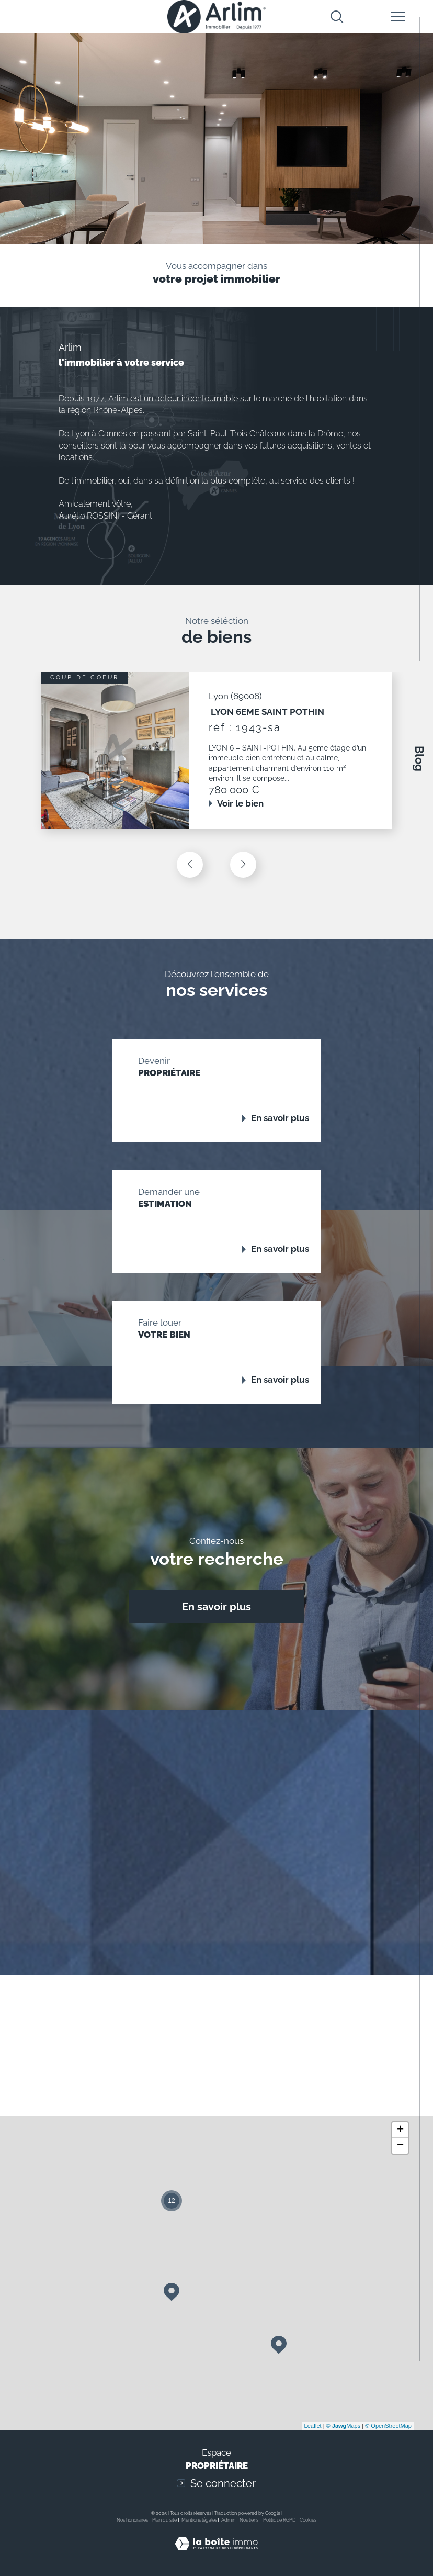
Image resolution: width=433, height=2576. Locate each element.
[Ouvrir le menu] (398, 16)
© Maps (343, 2426)
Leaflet (313, 2426)
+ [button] (400, 2130)
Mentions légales (199, 2520)
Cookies (308, 2520)
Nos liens (249, 2520)
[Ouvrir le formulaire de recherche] (337, 17)
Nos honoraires (132, 2520)
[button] (243, 865)
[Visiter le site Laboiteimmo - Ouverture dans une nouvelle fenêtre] (216, 2555)
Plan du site (164, 2520)
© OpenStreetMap (388, 2426)
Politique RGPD (279, 2520)
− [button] (400, 2146)
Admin (228, 2520)
